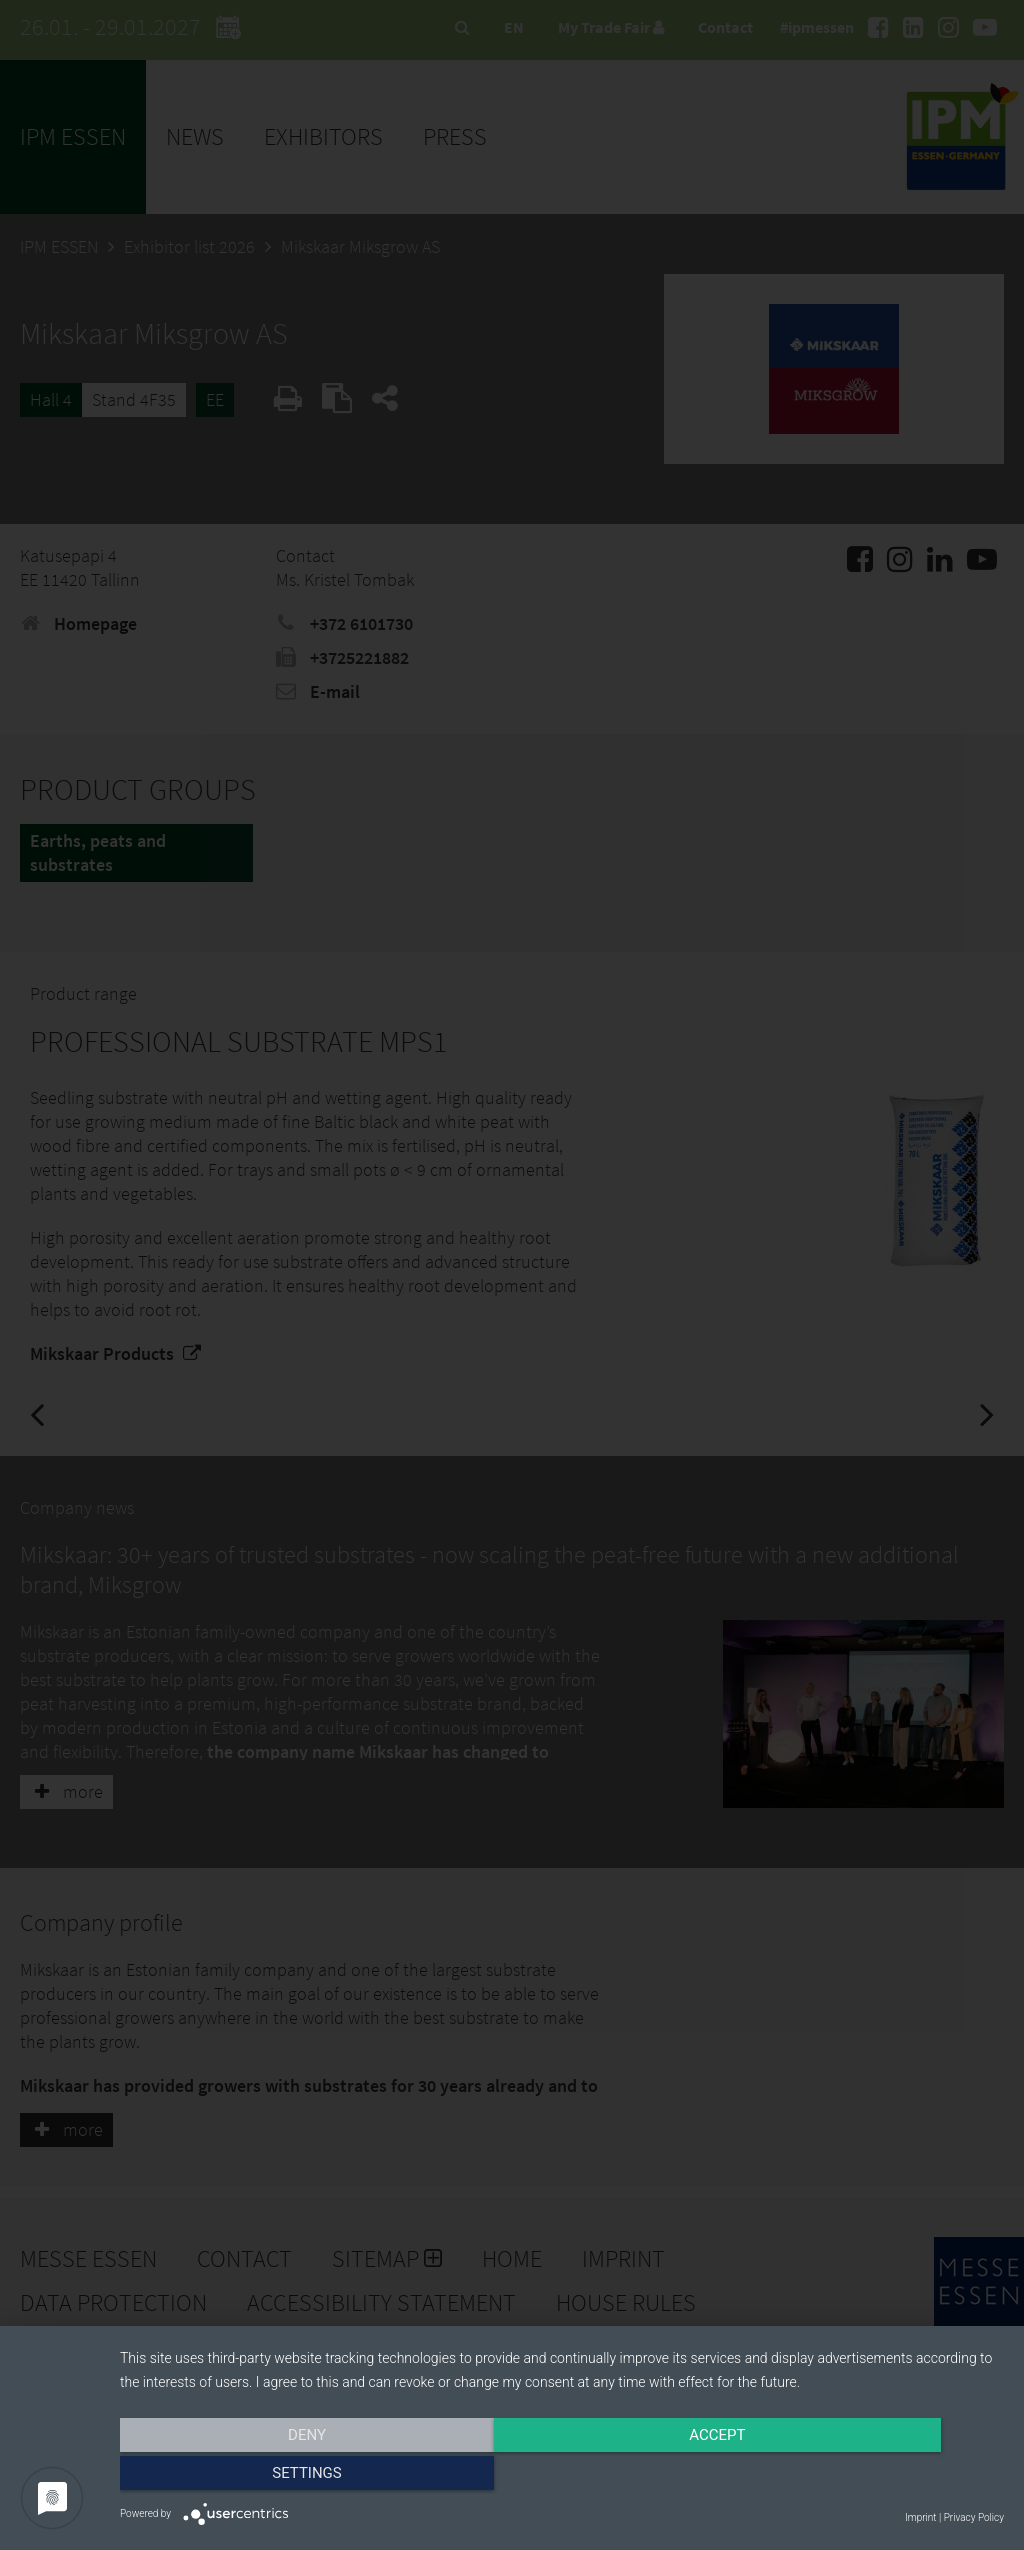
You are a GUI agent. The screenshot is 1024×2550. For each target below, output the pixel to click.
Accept (562, 2477)
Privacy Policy (974, 2517)
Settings (872, 2477)
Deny (253, 2477)
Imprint (920, 2517)
